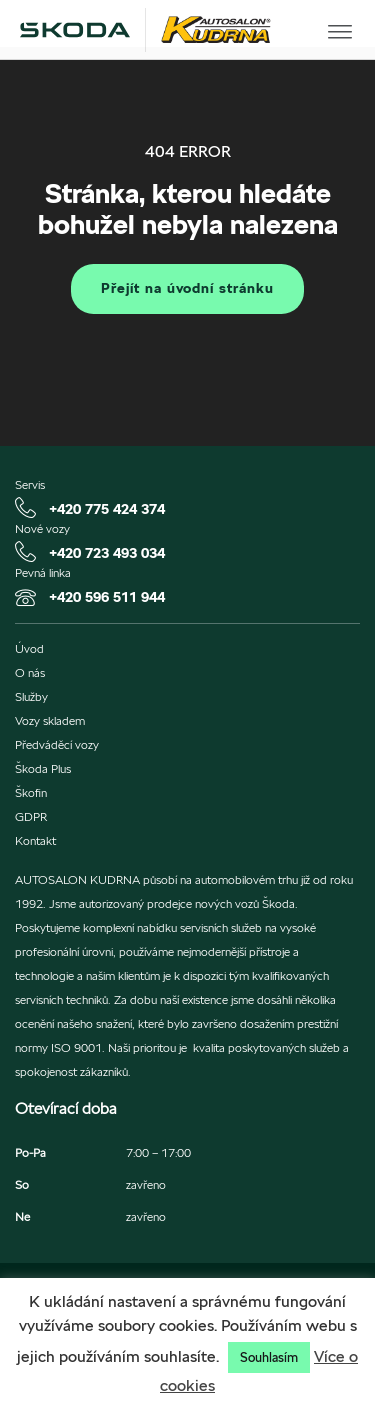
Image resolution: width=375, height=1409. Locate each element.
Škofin (31, 793)
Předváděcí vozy (57, 745)
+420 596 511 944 (107, 597)
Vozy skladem (50, 721)
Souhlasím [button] (269, 1357)
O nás (30, 673)
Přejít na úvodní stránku (187, 288)
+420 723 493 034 (107, 553)
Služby (31, 697)
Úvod (29, 649)
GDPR (31, 817)
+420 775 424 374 (107, 509)
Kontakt (35, 841)
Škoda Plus (43, 769)
